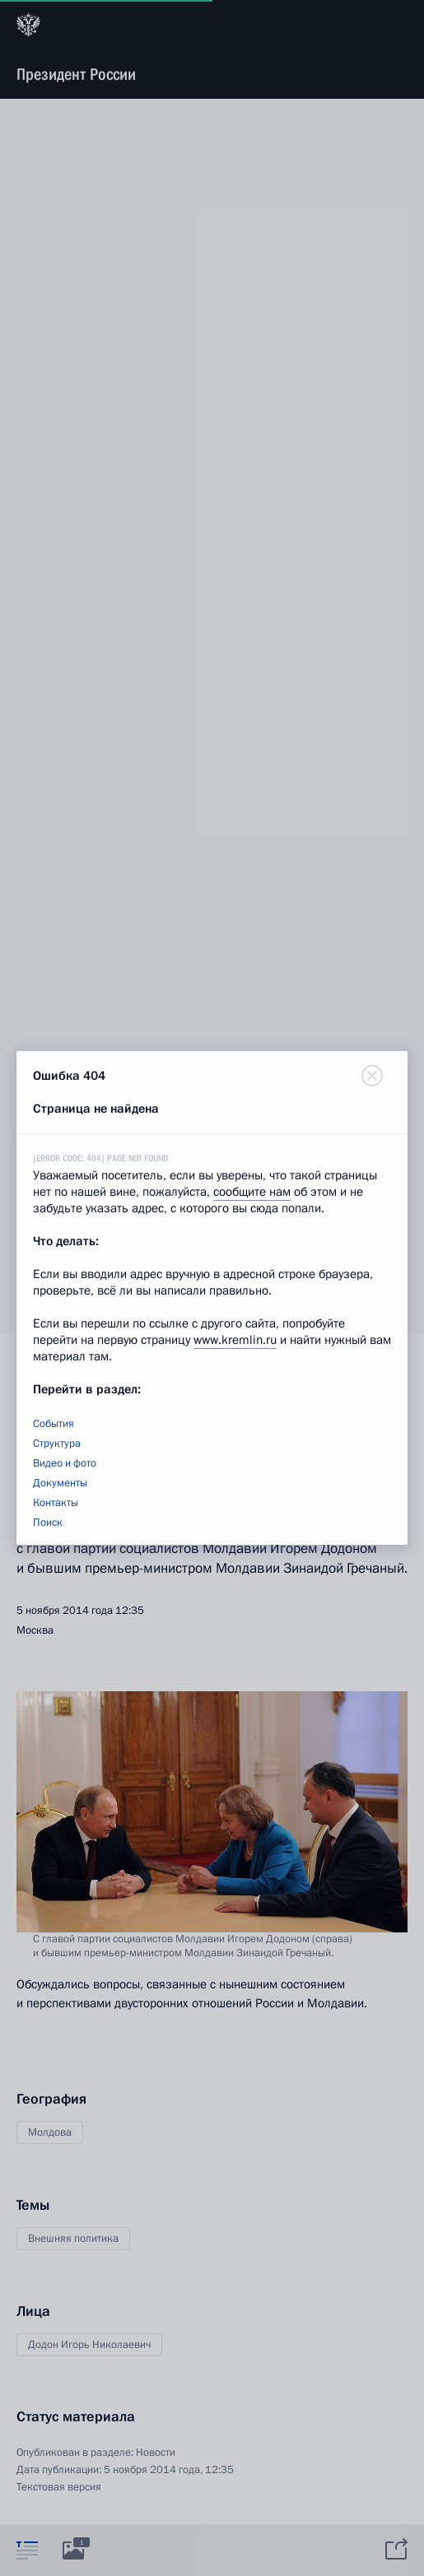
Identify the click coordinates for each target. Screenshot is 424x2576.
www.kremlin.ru (235, 1340)
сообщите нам (252, 1191)
